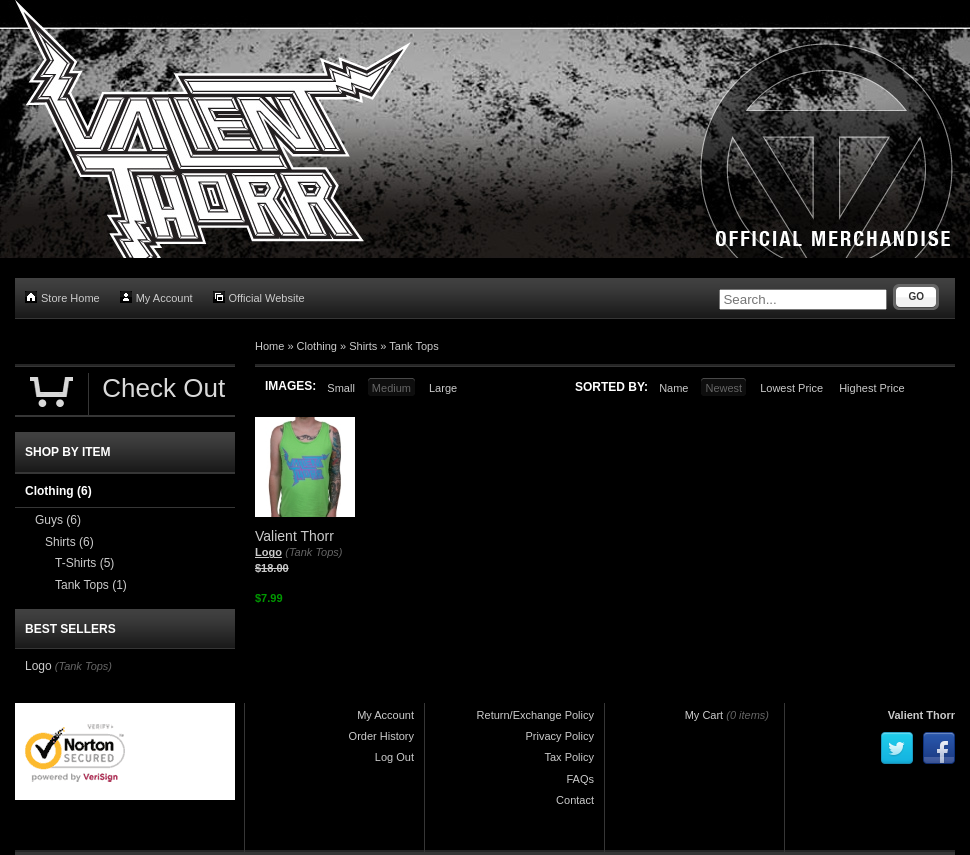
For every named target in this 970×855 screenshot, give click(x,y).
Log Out (394, 757)
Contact (575, 800)
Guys (58, 520)
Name (673, 388)
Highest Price (871, 388)
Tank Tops (413, 346)
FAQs (580, 779)
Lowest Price (791, 388)
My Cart (704, 715)
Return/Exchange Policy (535, 715)
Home (269, 346)
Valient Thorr (921, 715)
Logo (268, 552)
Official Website (259, 297)
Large (443, 388)
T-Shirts (84, 563)
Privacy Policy (560, 736)
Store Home (62, 297)
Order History (381, 736)
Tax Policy (569, 757)
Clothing (317, 346)
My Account (156, 297)
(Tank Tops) (313, 552)
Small (341, 388)
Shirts (363, 346)
